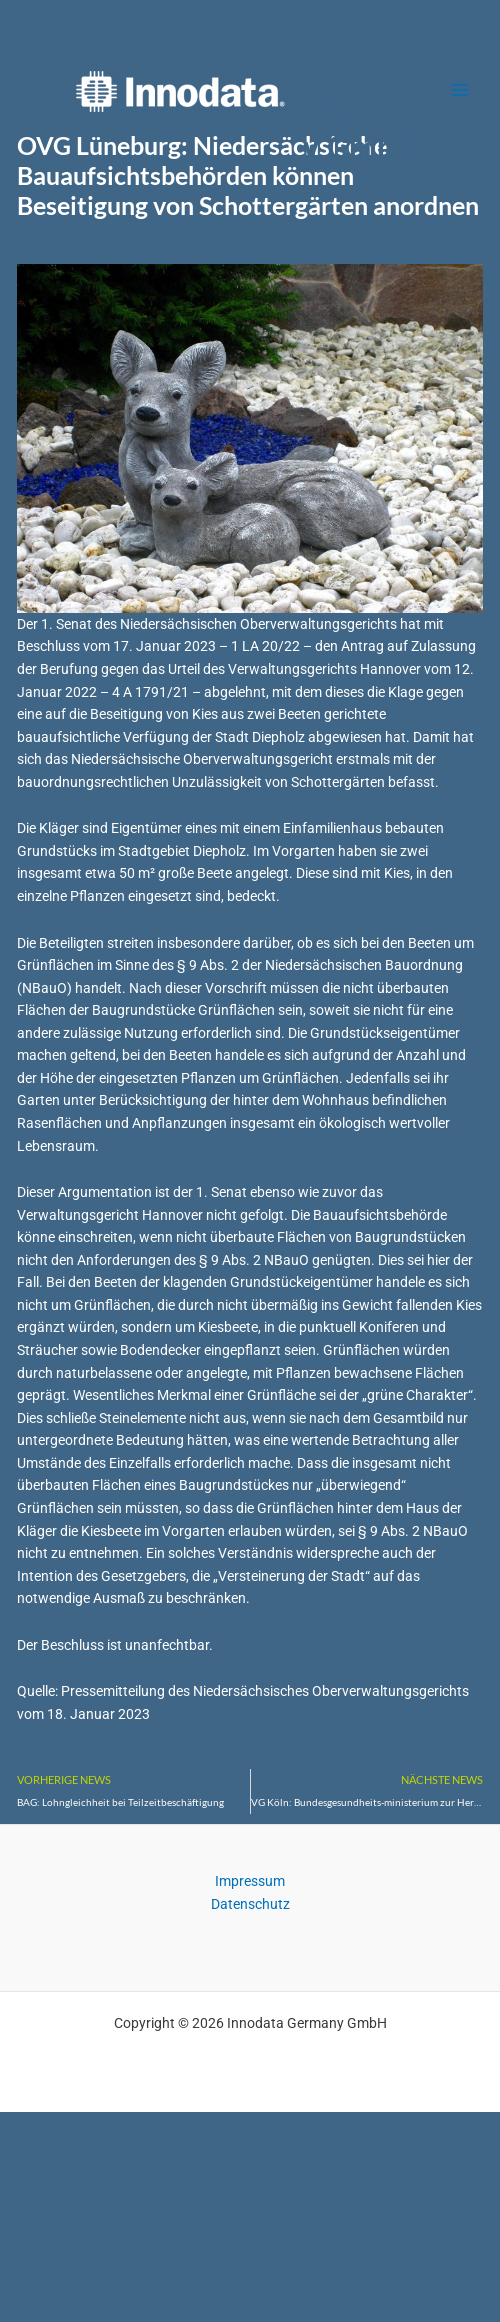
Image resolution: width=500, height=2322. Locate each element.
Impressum (250, 1881)
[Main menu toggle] (460, 90)
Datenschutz (250, 1904)
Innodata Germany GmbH (360, 90)
